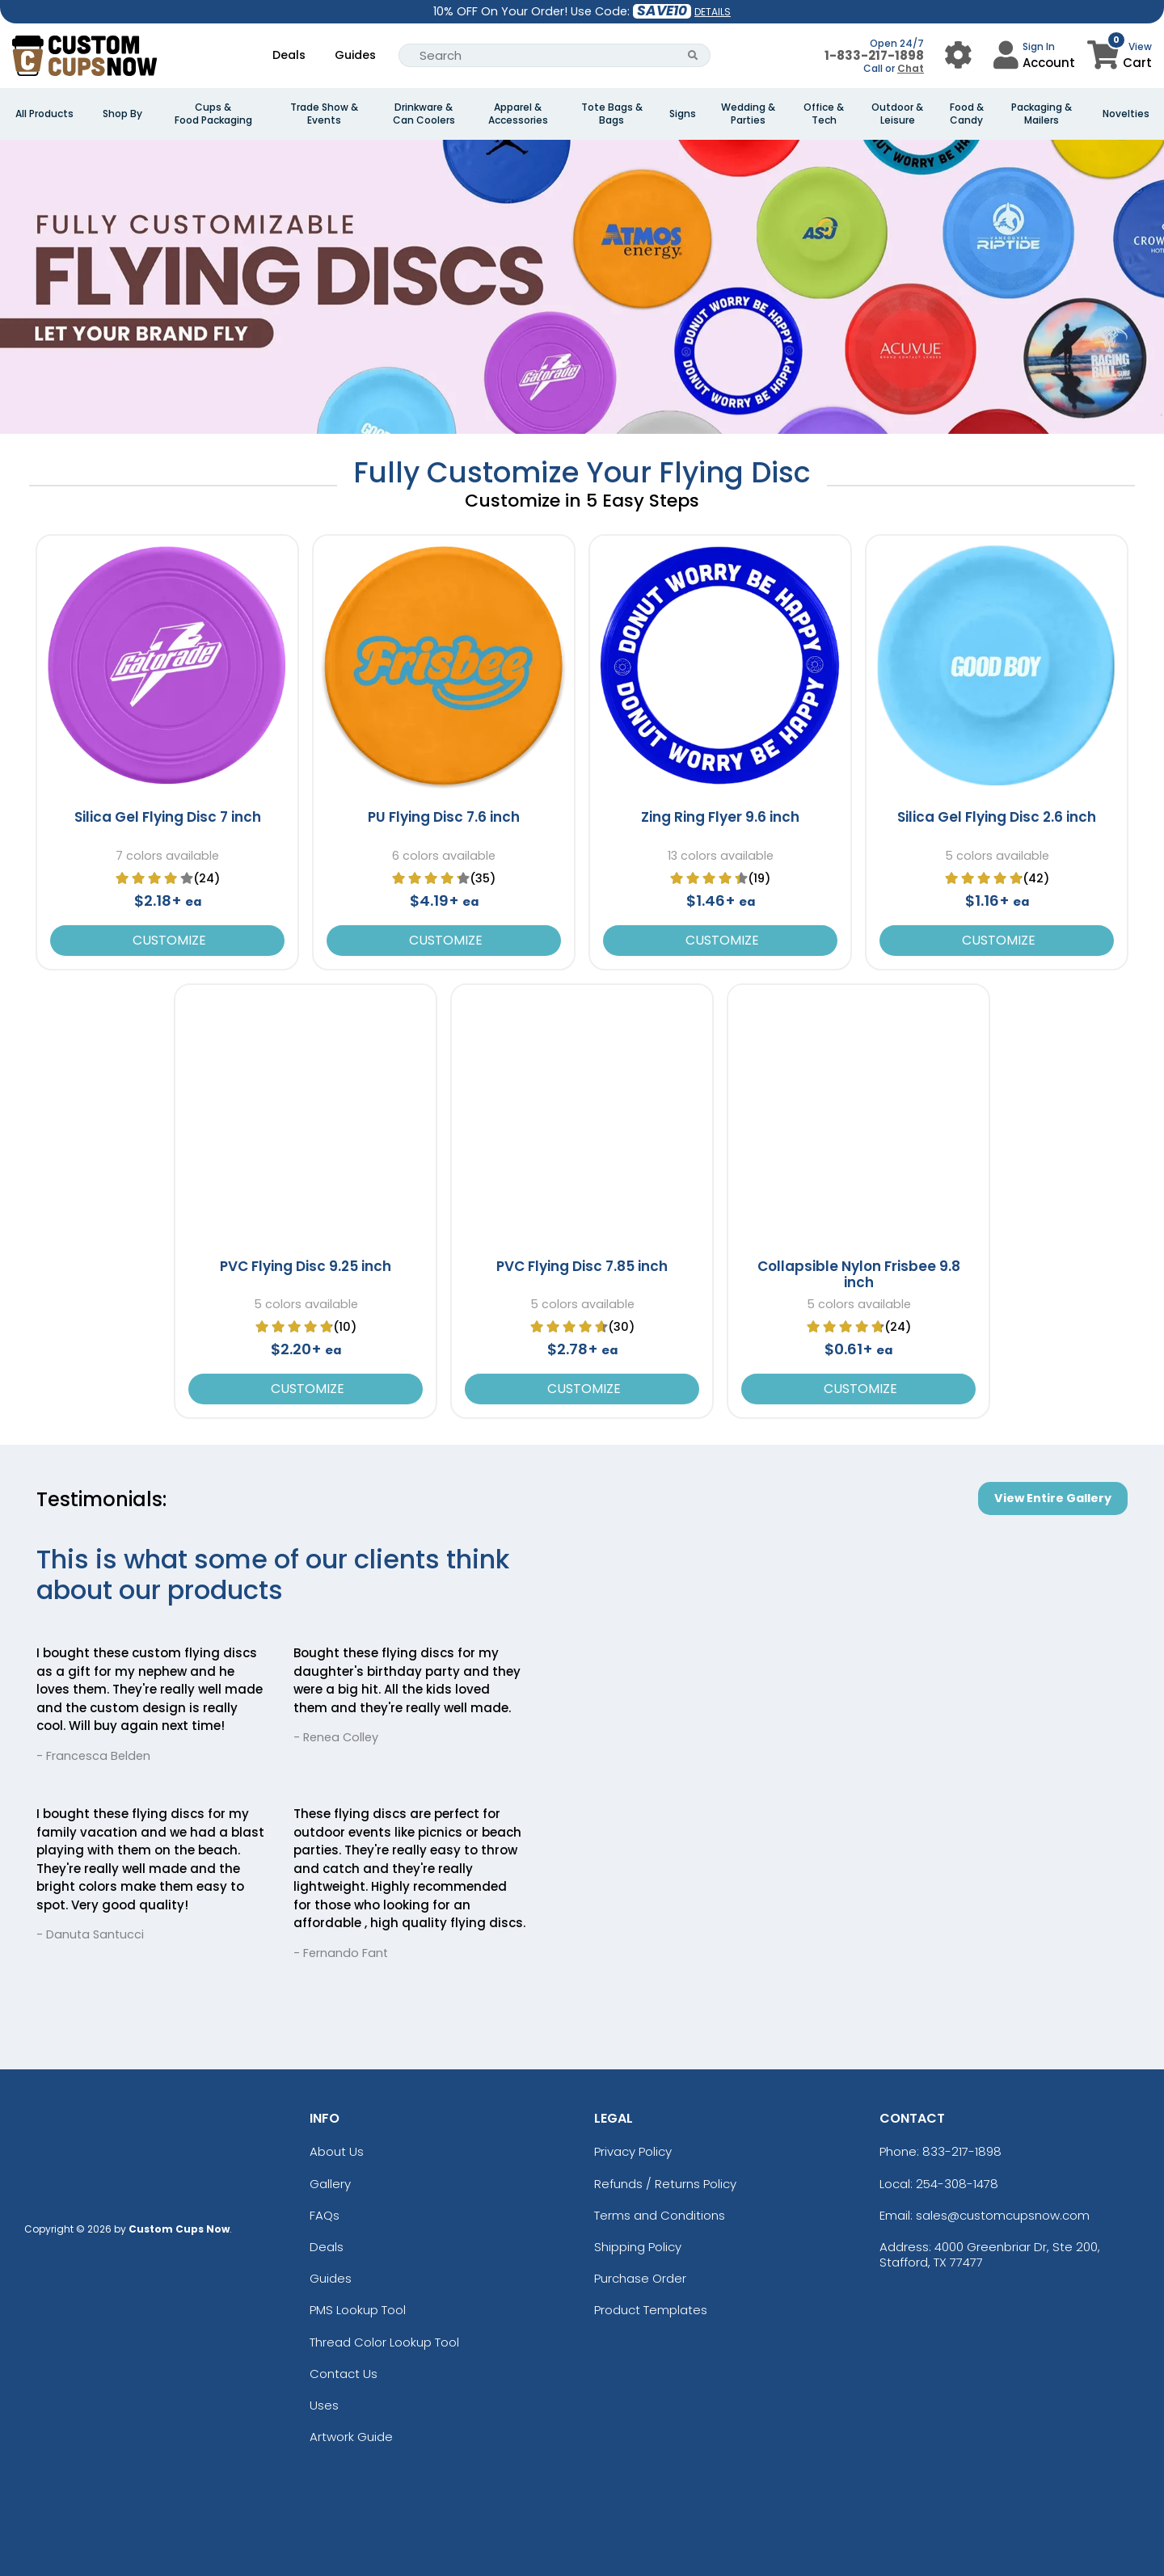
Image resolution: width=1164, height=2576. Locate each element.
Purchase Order (640, 2278)
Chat (910, 68)
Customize (167, 940)
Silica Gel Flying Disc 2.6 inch (996, 817)
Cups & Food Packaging (213, 114)
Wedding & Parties (748, 114)
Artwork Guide (351, 2436)
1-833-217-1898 (874, 55)
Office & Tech (823, 114)
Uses (324, 2405)
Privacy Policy (633, 2151)
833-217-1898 (962, 2151)
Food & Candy (967, 114)
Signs (682, 113)
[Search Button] (693, 55)
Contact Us (343, 2373)
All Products (44, 113)
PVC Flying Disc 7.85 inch (582, 1266)
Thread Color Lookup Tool (384, 2342)
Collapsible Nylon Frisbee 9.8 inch (858, 1274)
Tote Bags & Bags (612, 114)
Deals (289, 55)
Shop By (122, 113)
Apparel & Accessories (518, 114)
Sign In (1039, 46)
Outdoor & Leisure (897, 114)
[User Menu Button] (958, 55)
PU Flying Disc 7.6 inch (444, 817)
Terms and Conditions (659, 2215)
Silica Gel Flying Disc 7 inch (167, 817)
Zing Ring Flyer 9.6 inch (720, 817)
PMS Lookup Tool (358, 2309)
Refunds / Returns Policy (665, 2183)
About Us (337, 2151)
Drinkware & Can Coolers (424, 114)
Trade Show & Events (324, 114)
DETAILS (712, 12)
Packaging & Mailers (1041, 114)
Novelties (1126, 113)
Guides (355, 55)
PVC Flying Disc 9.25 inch (305, 1266)
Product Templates (650, 2309)
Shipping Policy (637, 2246)
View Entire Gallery (1052, 1498)
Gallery (330, 2183)
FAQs (325, 2215)
